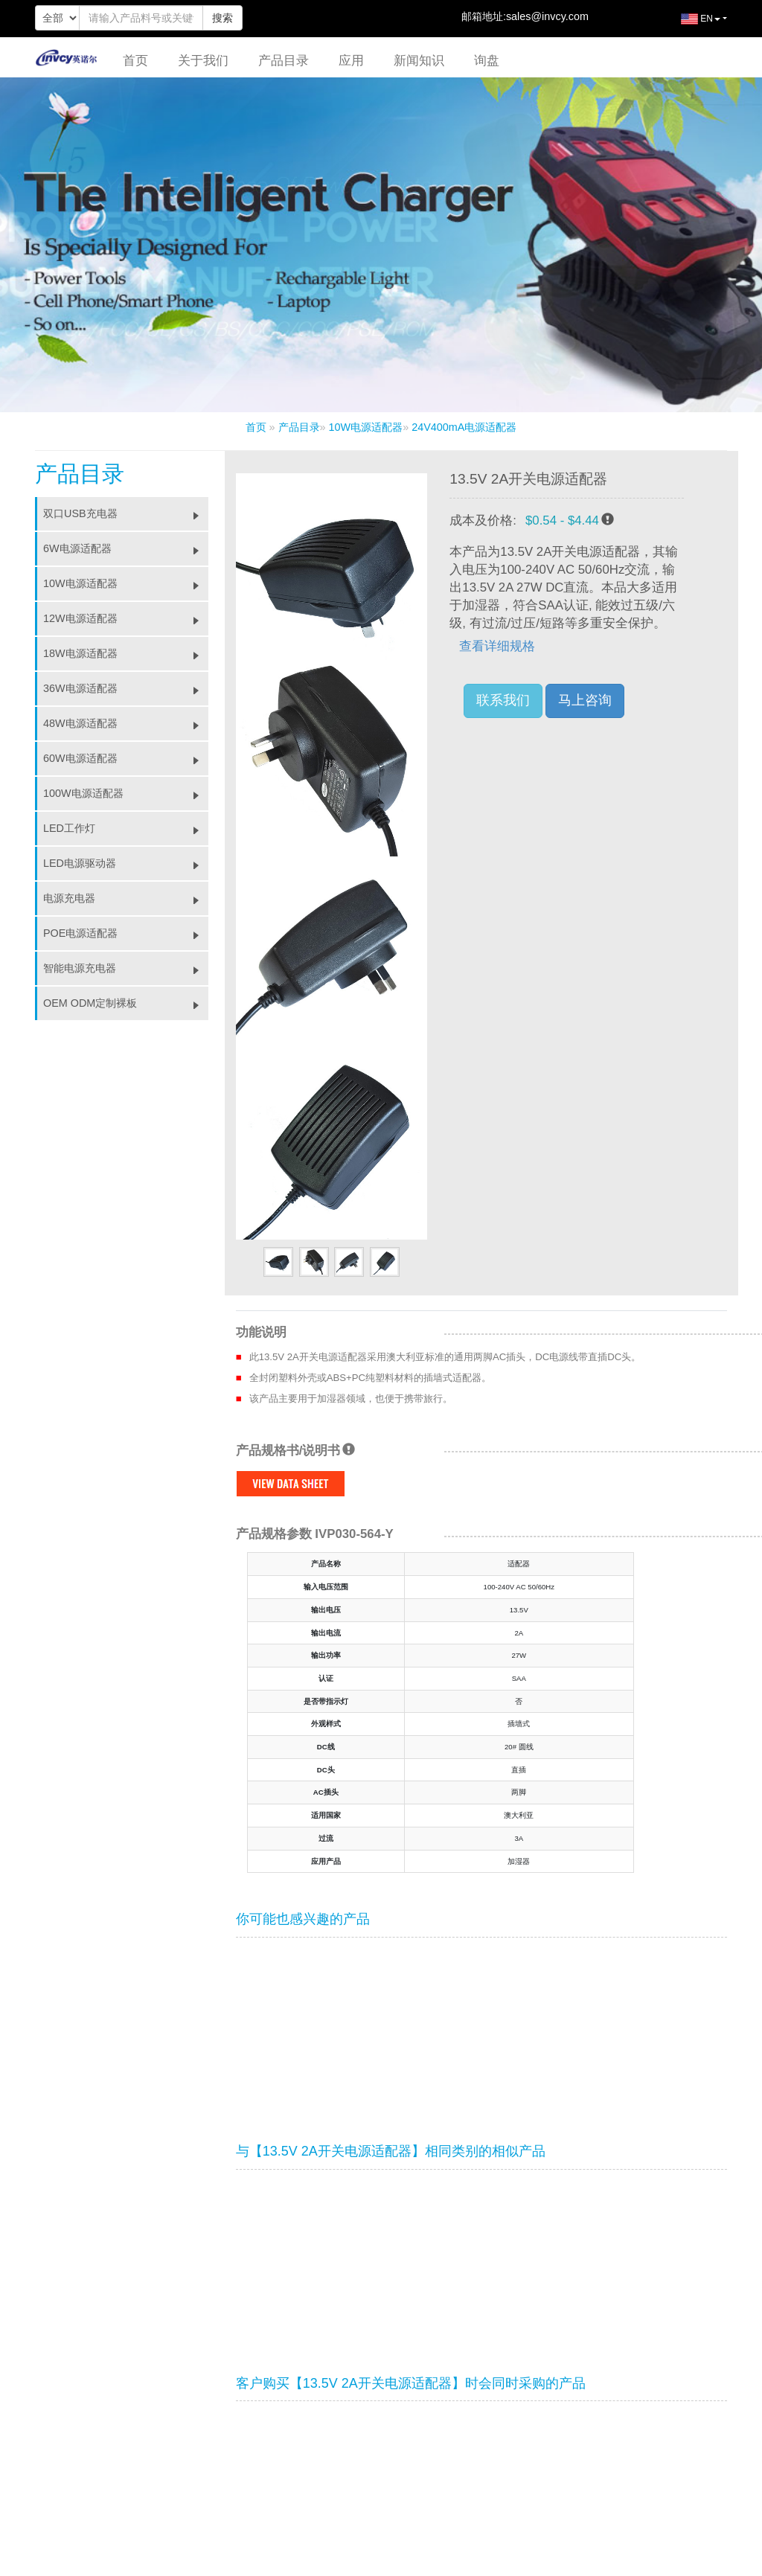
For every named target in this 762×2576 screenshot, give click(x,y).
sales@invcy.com (547, 16)
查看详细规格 (497, 646)
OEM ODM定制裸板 (125, 1003)
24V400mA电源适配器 (464, 427)
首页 (135, 61)
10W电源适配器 (366, 427)
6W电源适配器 (125, 548)
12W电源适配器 (125, 618)
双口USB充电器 (125, 513)
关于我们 (203, 61)
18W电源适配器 (125, 653)
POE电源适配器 (125, 933)
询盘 (486, 61)
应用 (351, 61)
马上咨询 (585, 700)
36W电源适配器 (125, 688)
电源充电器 (125, 898)
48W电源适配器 (125, 723)
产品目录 (283, 61)
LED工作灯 (125, 828)
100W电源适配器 (125, 793)
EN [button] (689, 24)
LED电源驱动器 (125, 863)
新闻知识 (419, 61)
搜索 (222, 18)
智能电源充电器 (125, 968)
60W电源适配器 (125, 758)
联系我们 (503, 700)
